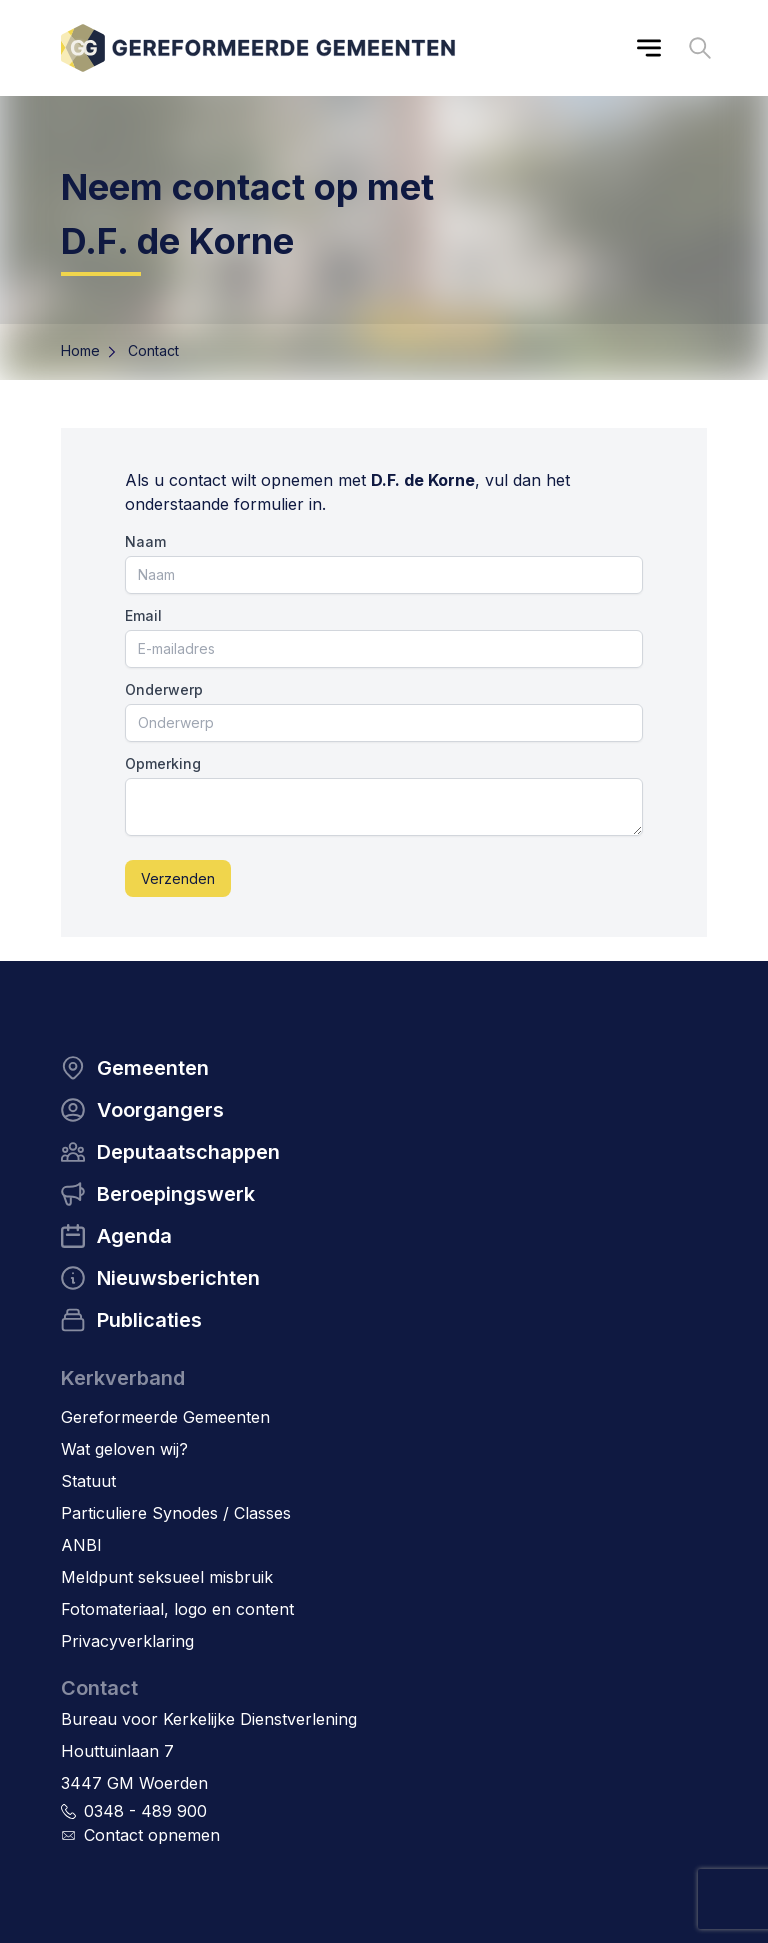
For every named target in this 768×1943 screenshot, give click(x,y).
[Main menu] (649, 48)
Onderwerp (164, 689)
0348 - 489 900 (145, 1811)
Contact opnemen (152, 1835)
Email (143, 615)
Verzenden (178, 878)
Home (80, 350)
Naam (145, 541)
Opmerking (163, 763)
